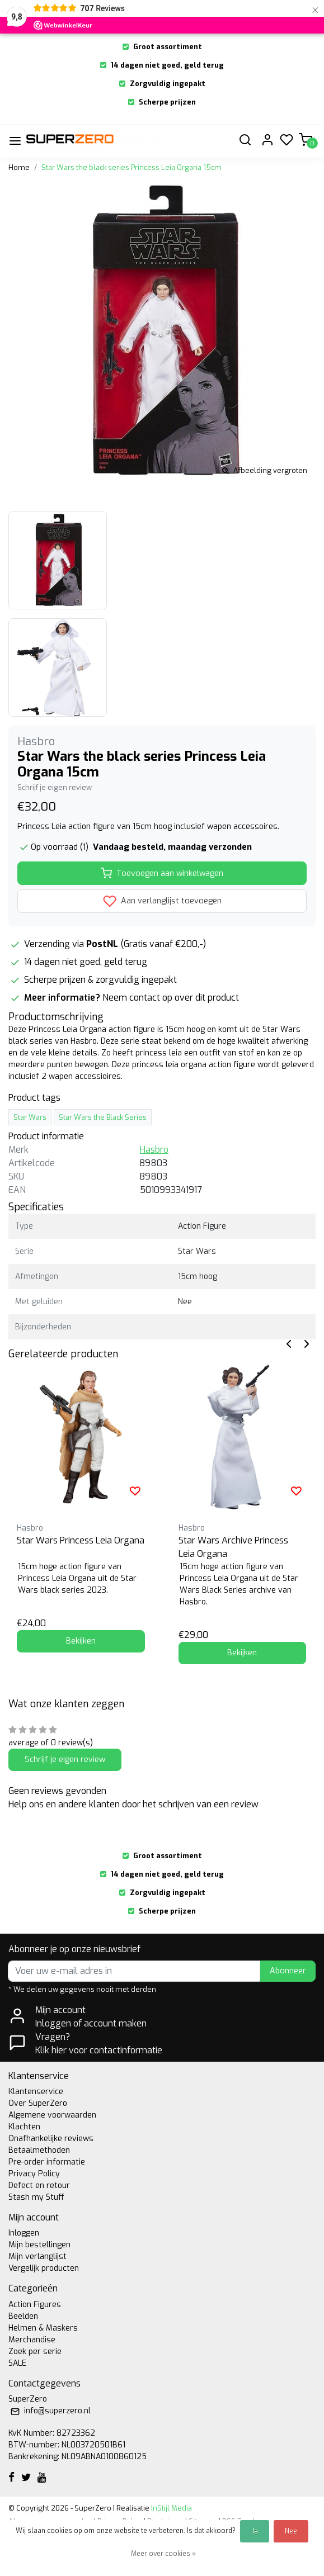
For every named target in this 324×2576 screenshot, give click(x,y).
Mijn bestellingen (39, 2244)
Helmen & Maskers (43, 2328)
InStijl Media (170, 2508)
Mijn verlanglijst (37, 2256)
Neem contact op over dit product (170, 997)
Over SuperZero (37, 2103)
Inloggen (23, 2233)
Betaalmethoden (39, 2150)
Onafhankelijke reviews (50, 2138)
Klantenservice (35, 2091)
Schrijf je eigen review (54, 787)
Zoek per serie (35, 2351)
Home (19, 167)
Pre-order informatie (46, 2162)
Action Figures (34, 2304)
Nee (291, 2531)
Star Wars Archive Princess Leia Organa (233, 1547)
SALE (17, 2363)
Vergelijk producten (43, 2268)
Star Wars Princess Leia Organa (80, 1540)
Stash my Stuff (36, 2197)
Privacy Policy (34, 2173)
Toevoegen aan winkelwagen (162, 873)
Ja (254, 2531)
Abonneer (288, 1971)
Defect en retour (39, 2185)
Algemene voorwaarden (52, 2115)
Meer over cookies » (163, 2553)
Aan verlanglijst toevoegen (162, 901)
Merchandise (31, 2339)
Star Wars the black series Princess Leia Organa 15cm (131, 167)
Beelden (23, 2316)
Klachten (24, 2127)
